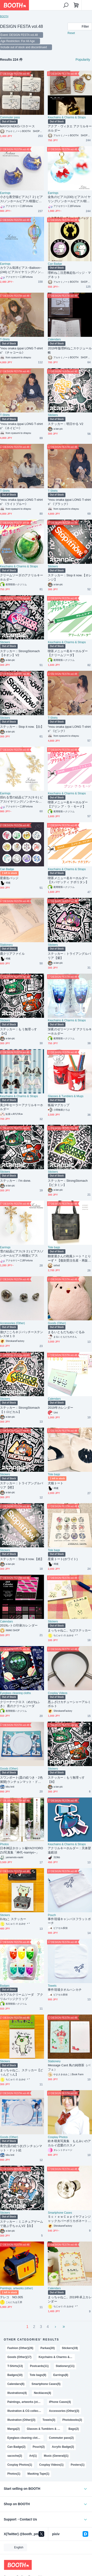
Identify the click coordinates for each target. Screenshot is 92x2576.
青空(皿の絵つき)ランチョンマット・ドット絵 (21, 2148)
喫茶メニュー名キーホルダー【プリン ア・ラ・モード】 (68, 804)
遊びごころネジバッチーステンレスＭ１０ (21, 1334)
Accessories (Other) (12, 1323)
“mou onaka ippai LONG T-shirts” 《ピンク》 (69, 729)
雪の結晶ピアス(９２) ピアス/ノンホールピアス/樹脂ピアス (22, 1253)
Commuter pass (10, 117)
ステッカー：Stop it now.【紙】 (22, 1559)
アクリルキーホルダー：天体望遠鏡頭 (69, 1850)
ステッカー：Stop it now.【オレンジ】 (70, 577)
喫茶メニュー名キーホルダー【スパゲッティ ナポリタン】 (68, 880)
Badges (5, 1985)
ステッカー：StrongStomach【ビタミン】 (68, 1183)
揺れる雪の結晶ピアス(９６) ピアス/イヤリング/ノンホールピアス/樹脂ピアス (21, 800)
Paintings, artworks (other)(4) (25, 2402)
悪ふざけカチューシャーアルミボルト (69, 1704)
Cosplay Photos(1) (19, 2464)
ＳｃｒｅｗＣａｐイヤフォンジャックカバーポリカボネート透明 (69, 2219)
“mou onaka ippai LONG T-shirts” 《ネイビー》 (21, 426)
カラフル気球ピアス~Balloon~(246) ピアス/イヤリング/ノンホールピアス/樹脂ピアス (22, 270)
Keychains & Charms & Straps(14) (57, 2357)
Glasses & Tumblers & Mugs (65, 1096)
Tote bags (54, 1247)
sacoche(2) (14, 2455)
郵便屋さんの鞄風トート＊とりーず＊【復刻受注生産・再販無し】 (69, 1258)
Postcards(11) (39, 2366)
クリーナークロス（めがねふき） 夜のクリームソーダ (20, 1704)
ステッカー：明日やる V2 (65, 424)
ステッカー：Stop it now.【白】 (22, 726)
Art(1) (33, 2455)
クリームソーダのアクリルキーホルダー (21, 577)
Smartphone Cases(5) (46, 2384)
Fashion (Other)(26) (20, 2348)
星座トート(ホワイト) (63, 1559)
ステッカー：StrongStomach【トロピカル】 (20, 1410)
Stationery (6, 944)
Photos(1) (13, 2473)
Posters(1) (77, 2464)
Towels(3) (48, 2420)
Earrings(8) (60, 2375)
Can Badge (55, 263)
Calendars (54, 339)
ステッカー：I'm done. (15, 1180)
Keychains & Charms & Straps (67, 117)
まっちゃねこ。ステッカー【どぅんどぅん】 (21, 2072)
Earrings (5, 193)
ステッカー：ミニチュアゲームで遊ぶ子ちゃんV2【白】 (21, 2224)
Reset (71, 33)
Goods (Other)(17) (19, 2357)
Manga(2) (13, 2429)
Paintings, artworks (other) (16, 2288)
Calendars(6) (15, 2384)
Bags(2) (73, 2429)
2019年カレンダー (60, 1407)
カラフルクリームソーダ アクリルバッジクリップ (21, 1997)
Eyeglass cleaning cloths (15, 1693)
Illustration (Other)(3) (21, 2420)
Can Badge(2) (16, 2446)
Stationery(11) (65, 2366)
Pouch (52, 1915)
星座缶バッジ (9, 878)
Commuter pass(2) (61, 2437)
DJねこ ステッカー (13, 1919)
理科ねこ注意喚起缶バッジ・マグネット (69, 275)
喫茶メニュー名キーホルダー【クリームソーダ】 (68, 653)
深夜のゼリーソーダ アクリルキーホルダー (70, 1031)
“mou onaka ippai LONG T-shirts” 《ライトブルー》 (21, 502)
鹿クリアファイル (12, 953)
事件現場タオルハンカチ (65, 1989)
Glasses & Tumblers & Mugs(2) (45, 2429)
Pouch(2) (39, 2446)
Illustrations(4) (17, 2393)
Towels (52, 1985)
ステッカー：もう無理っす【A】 (18, 1031)
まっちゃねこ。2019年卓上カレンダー (70, 2299)
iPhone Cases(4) (60, 2402)
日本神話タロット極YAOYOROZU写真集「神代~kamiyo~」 (21, 1850)
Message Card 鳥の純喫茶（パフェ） (69, 2067)
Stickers (53, 415)
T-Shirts (5, 339)
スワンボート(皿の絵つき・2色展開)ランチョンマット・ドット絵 (21, 1780)
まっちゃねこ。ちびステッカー (69, 1630)
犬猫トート (55, 1483)
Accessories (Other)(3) (64, 2411)
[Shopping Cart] (76, 5)
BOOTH (4, 16)
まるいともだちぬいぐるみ (66, 1332)
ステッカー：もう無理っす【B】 (66, 1780)
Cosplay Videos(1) (51, 2464)
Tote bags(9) (38, 2375)
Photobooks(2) (72, 2420)
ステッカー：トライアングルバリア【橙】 (21, 1485)
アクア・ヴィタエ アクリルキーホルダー (70, 128)
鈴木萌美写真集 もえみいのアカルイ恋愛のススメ (69, 2143)
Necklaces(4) (42, 2393)
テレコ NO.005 (11, 2297)
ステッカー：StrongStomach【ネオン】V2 (20, 653)
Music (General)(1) (56, 2455)
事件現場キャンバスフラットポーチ (69, 1921)
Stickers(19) (70, 2348)
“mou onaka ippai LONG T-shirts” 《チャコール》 (21, 350)
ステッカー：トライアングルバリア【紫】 (69, 956)
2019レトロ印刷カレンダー (19, 1625)
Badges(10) (15, 2375)
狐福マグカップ (58, 1105)
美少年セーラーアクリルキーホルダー (21, 1107)
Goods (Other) (57, 1323)
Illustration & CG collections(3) (25, 2411)
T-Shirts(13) (15, 2366)
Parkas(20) (47, 2348)
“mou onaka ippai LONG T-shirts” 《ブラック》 (69, 502)
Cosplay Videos (57, 1693)
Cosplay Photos (58, 2137)
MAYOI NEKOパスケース (17, 126)
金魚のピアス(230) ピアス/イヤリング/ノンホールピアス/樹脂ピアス (69, 199)
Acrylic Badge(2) (63, 2446)
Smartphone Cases (60, 2212)
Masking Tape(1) (38, 2473)
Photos (4, 1844)
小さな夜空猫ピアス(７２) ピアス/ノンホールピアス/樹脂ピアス (21, 199)
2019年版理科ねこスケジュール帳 (70, 350)
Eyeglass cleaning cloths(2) (25, 2437)
